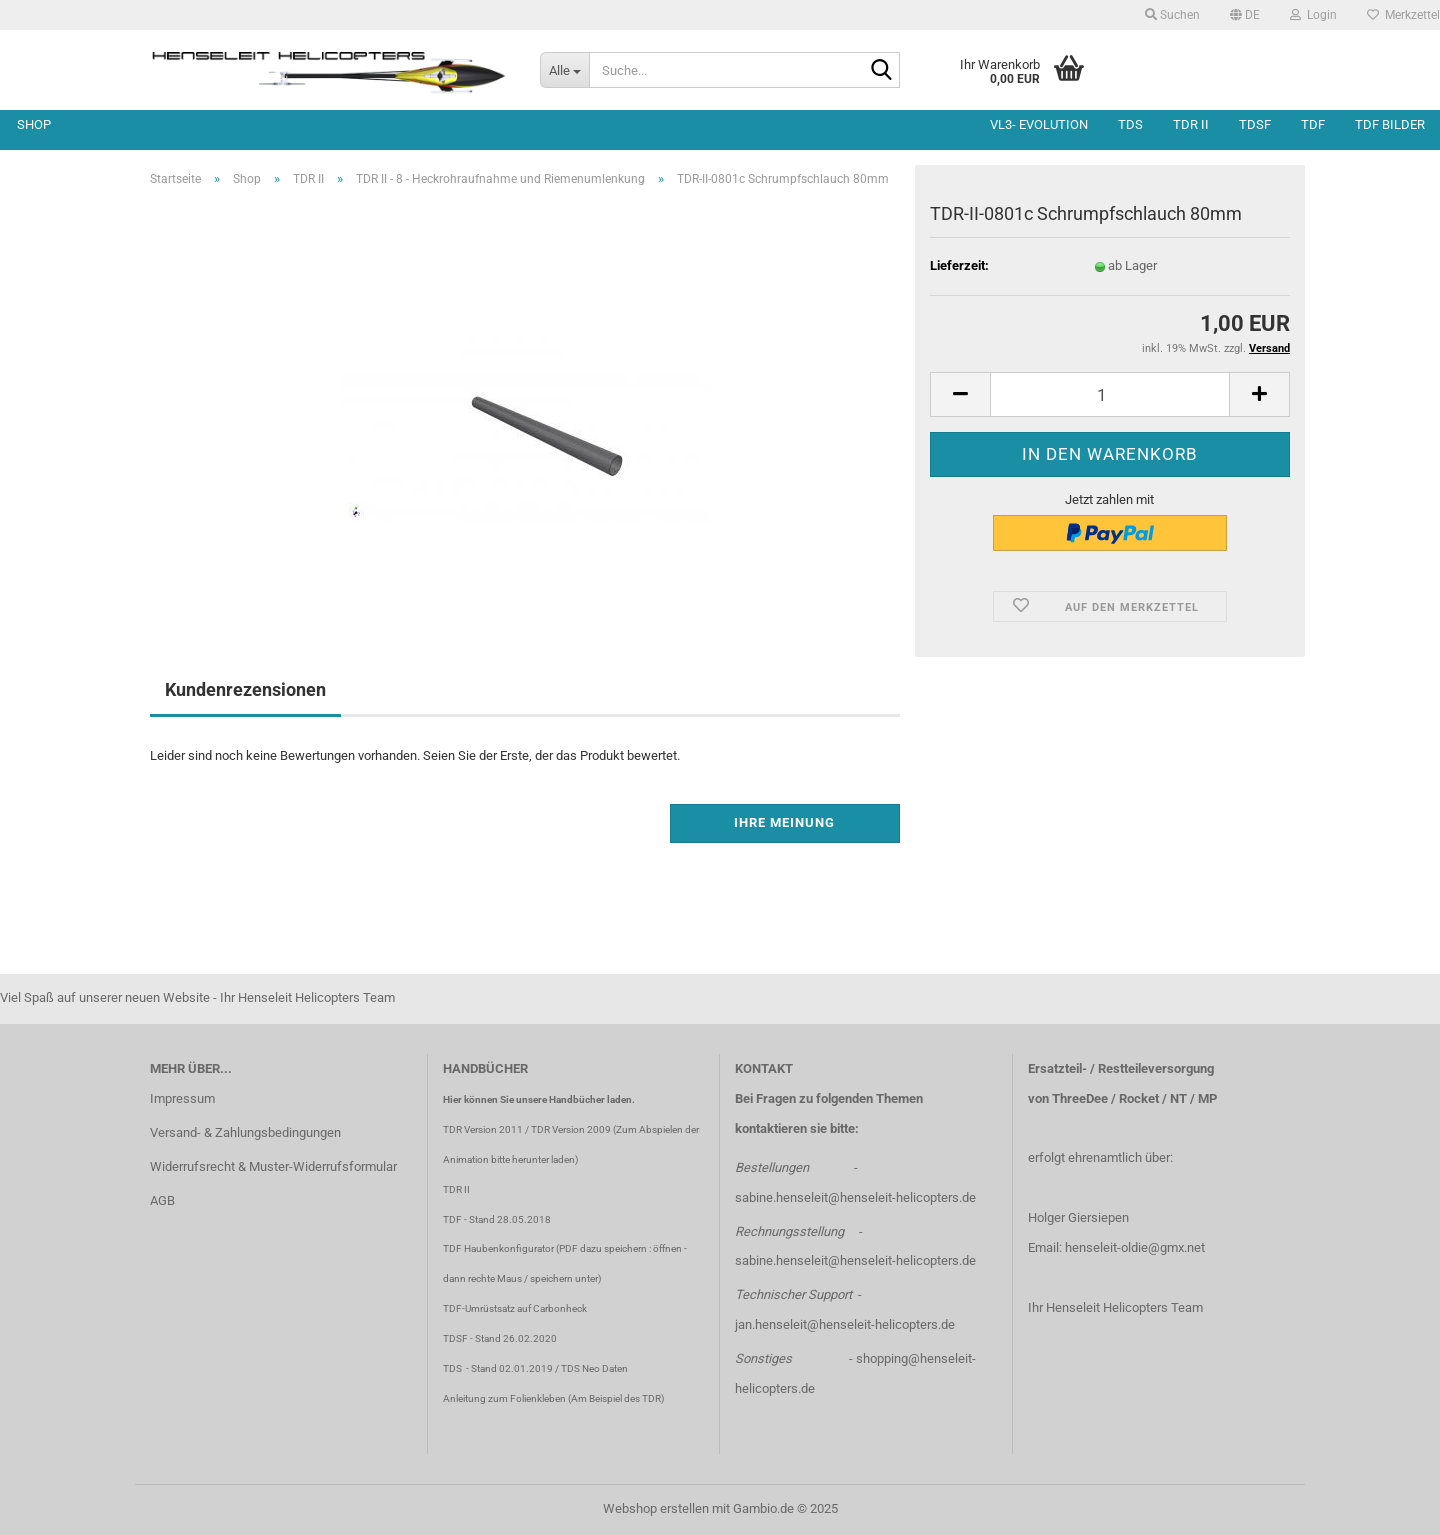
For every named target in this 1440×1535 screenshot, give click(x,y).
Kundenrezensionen (245, 689)
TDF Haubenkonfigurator (498, 1248)
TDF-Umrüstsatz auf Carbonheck (515, 1308)
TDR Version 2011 (483, 1129)
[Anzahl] (1110, 394)
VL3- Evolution (1039, 124)
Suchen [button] (1172, 15)
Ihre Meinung (784, 822)
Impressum (182, 1098)
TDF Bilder (1390, 124)
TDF (1313, 124)
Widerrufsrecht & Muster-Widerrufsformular (273, 1166)
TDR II (1191, 124)
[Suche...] (564, 70)
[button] (1245, 15)
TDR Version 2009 (571, 1129)
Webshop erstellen (656, 1508)
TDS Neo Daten (594, 1368)
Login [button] (1313, 15)
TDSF (1255, 124)
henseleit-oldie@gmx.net (1135, 1247)
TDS (1130, 124)
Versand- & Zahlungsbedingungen (245, 1132)
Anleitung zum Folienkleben (504, 1398)
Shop (34, 124)
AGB (162, 1200)
